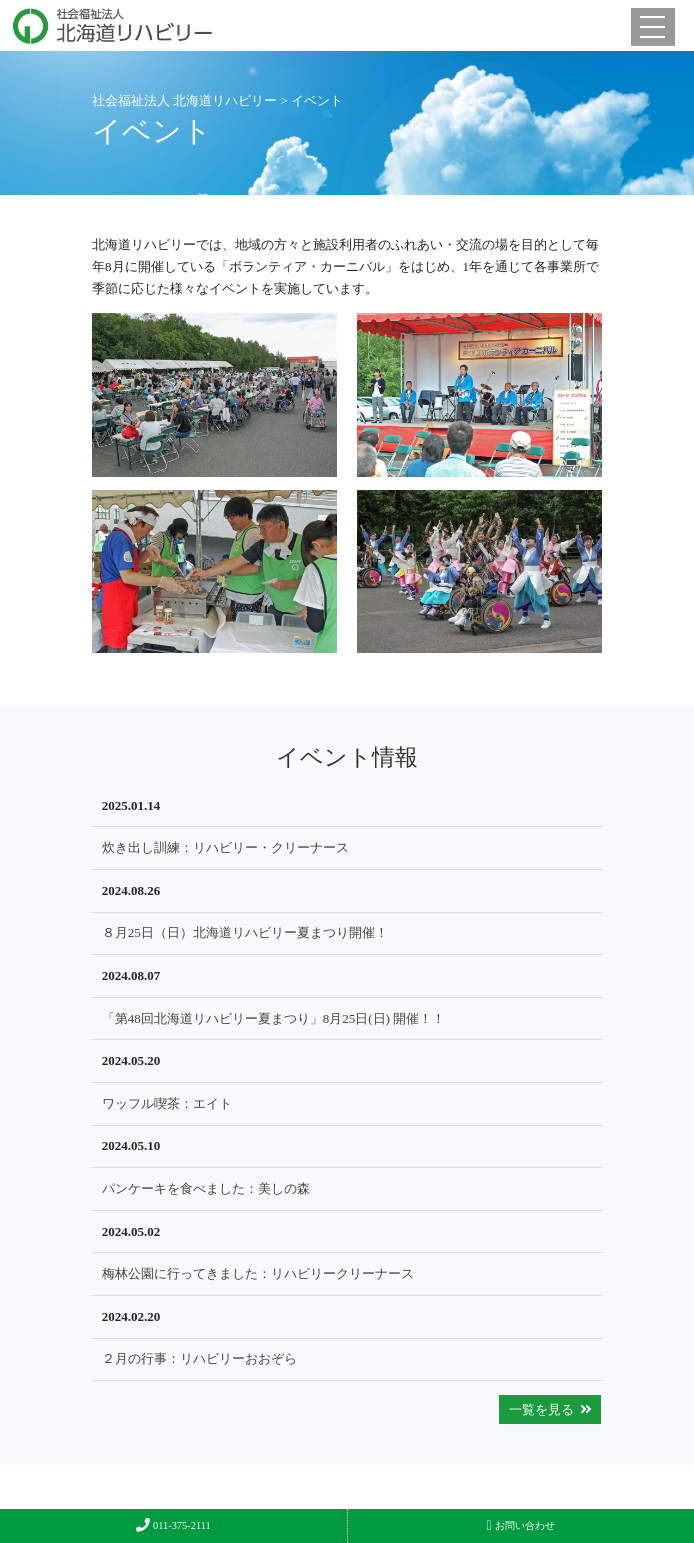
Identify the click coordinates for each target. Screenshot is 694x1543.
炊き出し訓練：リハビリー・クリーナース (225, 847)
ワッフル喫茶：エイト (167, 1103)
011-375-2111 (173, 1525)
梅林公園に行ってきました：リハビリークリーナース (258, 1273)
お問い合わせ (521, 1525)
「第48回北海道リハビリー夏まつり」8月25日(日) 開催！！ (273, 1018)
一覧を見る (550, 1409)
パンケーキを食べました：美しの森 (206, 1188)
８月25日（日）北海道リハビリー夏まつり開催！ (245, 932)
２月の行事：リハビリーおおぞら (199, 1358)
